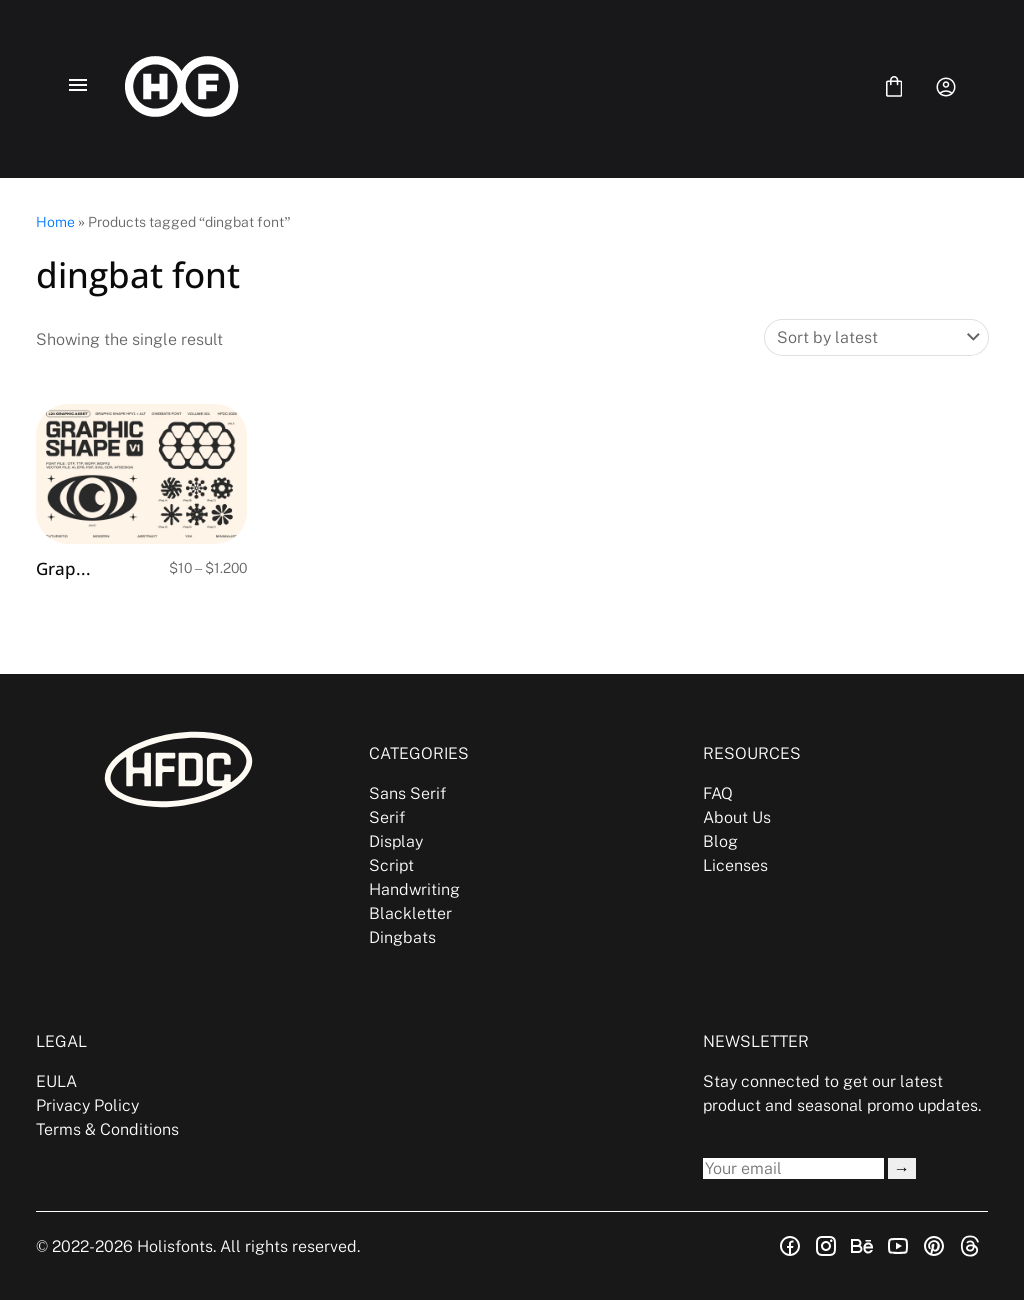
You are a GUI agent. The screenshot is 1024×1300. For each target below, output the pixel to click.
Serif (387, 817)
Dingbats (402, 937)
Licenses (735, 865)
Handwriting (414, 889)
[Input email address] (793, 1168)
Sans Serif (407, 793)
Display (396, 841)
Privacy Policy (87, 1105)
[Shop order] (876, 337)
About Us (737, 817)
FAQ (718, 793)
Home (55, 222)
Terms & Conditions (107, 1129)
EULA (56, 1081)
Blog (720, 841)
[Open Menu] (78, 87)
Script (391, 865)
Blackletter (410, 913)
